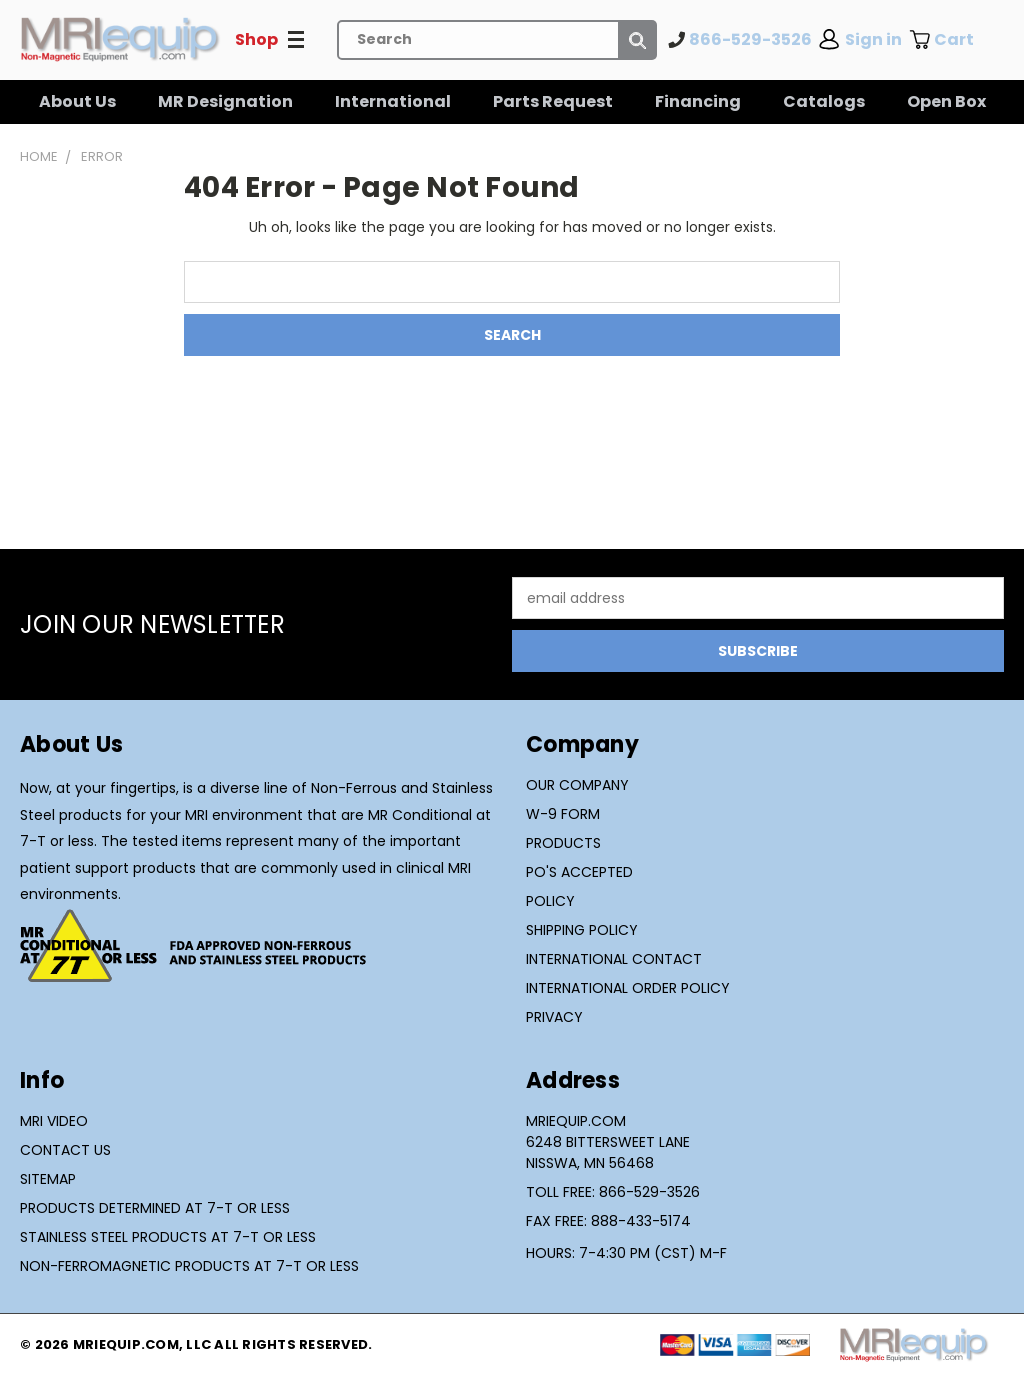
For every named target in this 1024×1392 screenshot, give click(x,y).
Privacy (554, 1017)
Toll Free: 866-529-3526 (613, 1192)
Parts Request (553, 101)
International (393, 101)
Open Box (946, 101)
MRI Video (54, 1121)
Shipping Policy (582, 930)
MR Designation (225, 101)
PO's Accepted (579, 872)
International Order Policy (628, 988)
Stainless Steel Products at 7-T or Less (168, 1237)
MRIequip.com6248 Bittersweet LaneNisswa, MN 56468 (608, 1142)
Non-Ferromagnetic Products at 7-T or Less (189, 1266)
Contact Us (65, 1150)
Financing (698, 101)
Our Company (577, 785)
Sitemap (48, 1179)
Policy (550, 901)
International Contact (614, 959)
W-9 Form (563, 814)
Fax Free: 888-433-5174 (608, 1221)
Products (563, 843)
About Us (77, 101)
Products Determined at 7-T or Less (155, 1208)
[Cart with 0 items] (956, 40)
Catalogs (824, 101)
